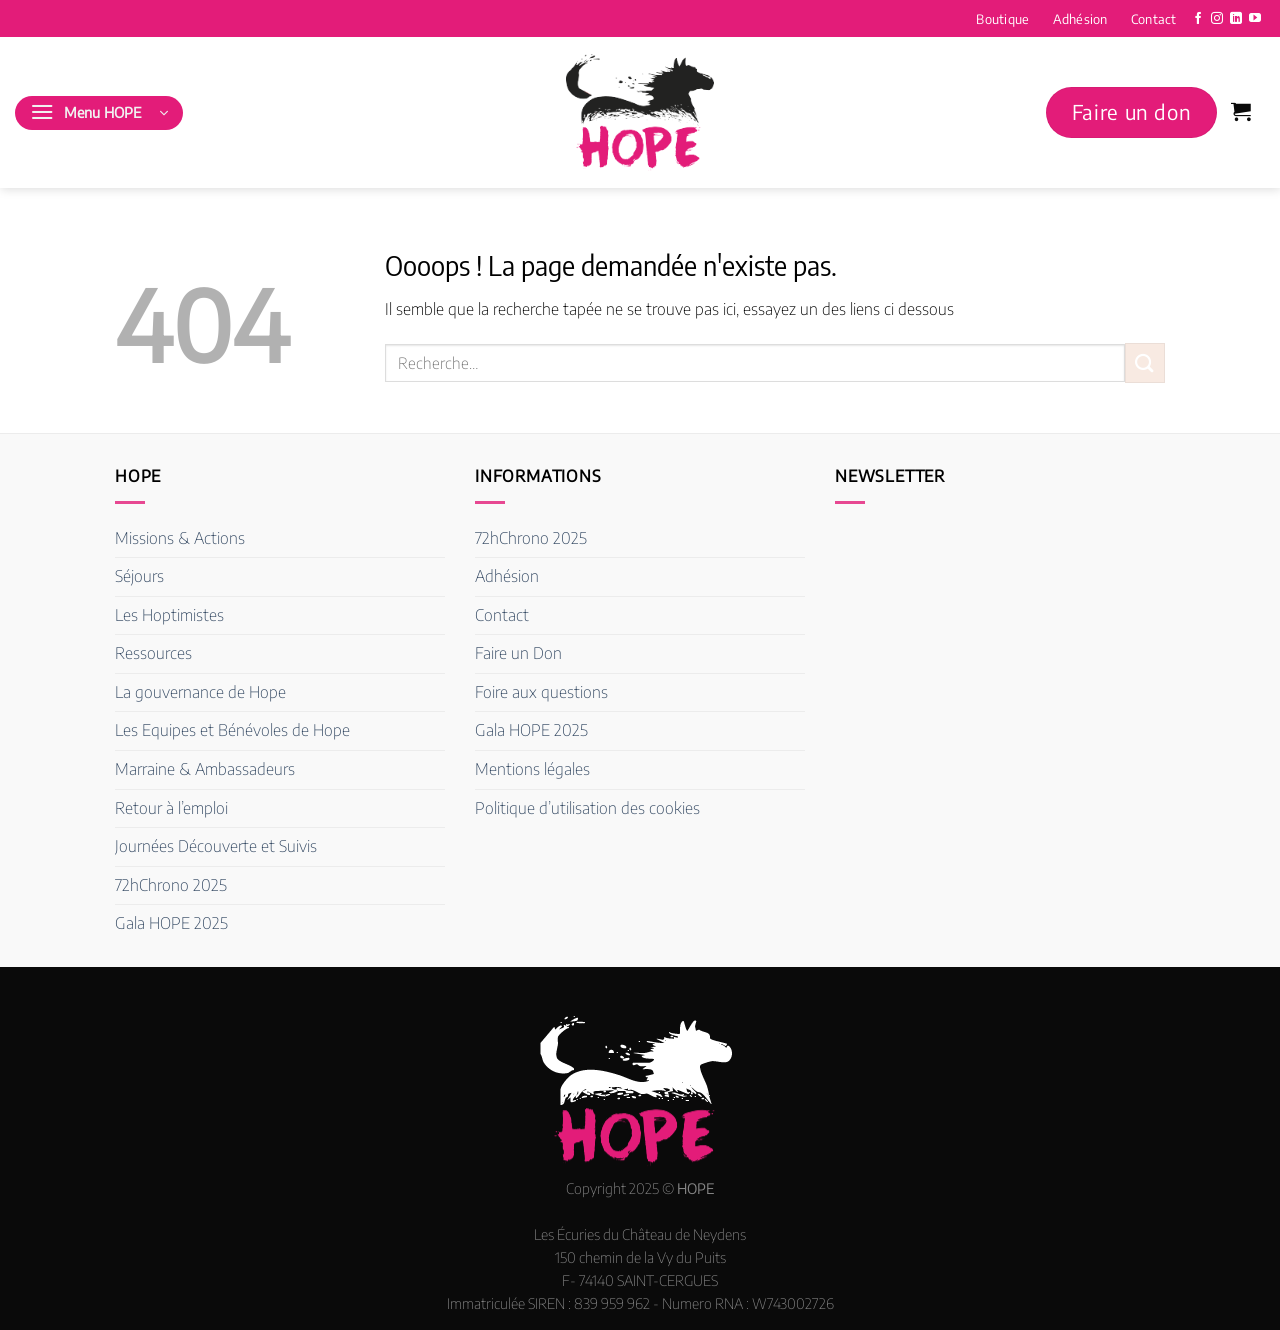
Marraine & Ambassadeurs (205, 769)
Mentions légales (532, 769)
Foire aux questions (541, 692)
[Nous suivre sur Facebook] (1198, 19)
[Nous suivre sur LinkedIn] (1236, 19)
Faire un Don (518, 653)
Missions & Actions (180, 538)
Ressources (153, 653)
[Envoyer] (1145, 362)
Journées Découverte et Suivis (216, 846)
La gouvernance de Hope (200, 692)
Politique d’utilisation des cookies (587, 808)
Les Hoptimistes (169, 615)
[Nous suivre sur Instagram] (1217, 19)
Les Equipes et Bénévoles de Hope (232, 730)
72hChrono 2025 (171, 885)
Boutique (1002, 19)
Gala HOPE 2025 (171, 923)
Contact (1154, 19)
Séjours (139, 576)
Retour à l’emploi (171, 808)
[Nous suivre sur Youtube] (1255, 19)
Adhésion (1080, 19)
